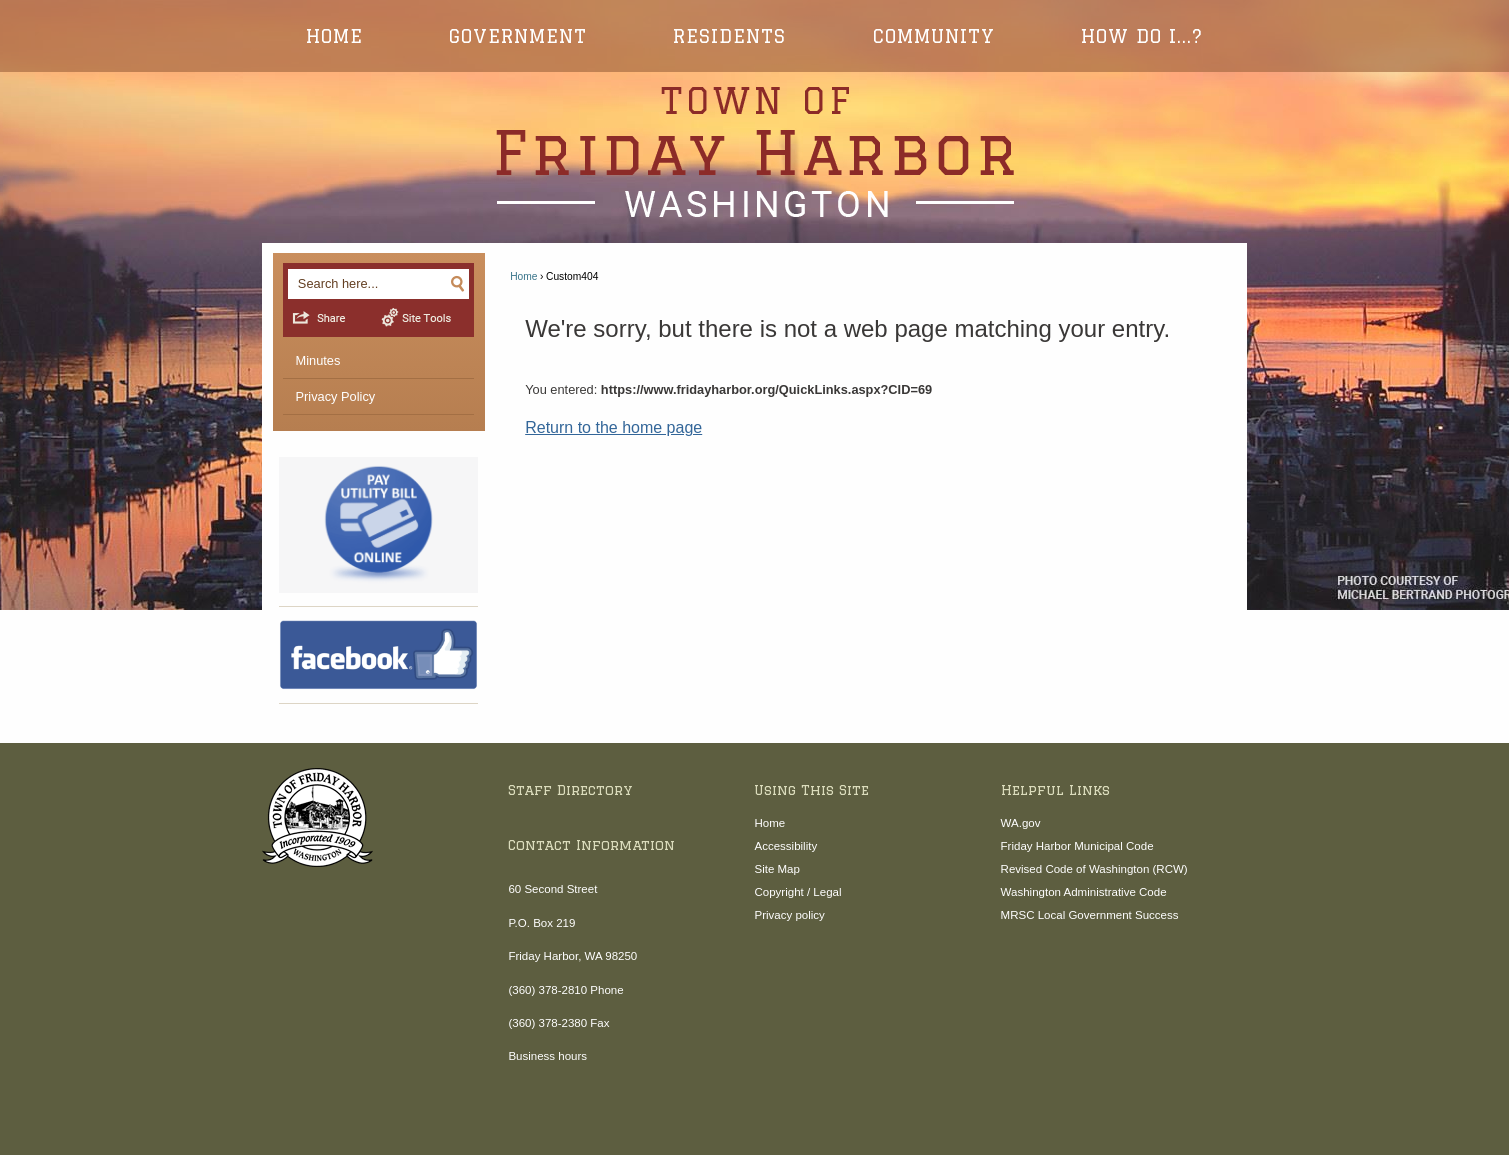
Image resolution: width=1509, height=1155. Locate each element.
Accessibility (785, 846)
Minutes (318, 360)
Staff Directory (570, 790)
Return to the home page (613, 427)
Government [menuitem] (518, 35)
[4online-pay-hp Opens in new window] (378, 525)
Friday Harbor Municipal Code (1077, 846)
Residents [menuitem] (729, 35)
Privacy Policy (336, 396)
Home (523, 276)
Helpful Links (1055, 790)
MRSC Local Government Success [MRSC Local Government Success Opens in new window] (1090, 915)
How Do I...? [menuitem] (1142, 35)
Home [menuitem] (334, 35)
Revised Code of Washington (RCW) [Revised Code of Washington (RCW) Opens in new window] (1094, 869)
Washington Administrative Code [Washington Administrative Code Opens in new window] (1084, 892)
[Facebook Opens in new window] (378, 655)
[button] (458, 282)
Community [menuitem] (934, 35)
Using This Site (811, 790)
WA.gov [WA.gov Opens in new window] (1021, 823)
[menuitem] (379, 362)
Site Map (776, 869)
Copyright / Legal (797, 892)
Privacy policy (789, 915)
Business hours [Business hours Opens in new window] (547, 1056)
